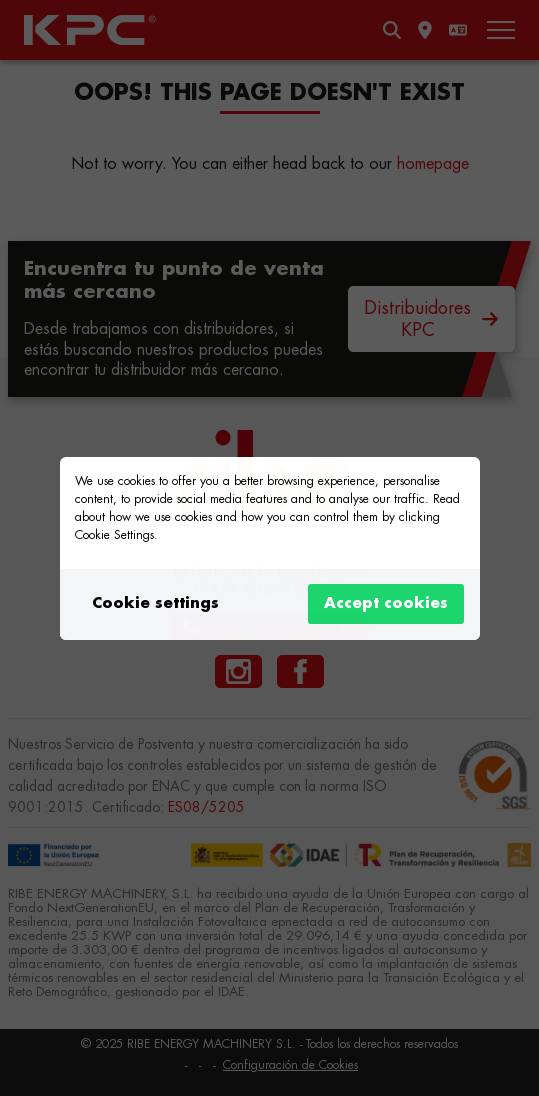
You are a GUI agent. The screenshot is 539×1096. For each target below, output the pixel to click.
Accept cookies (386, 603)
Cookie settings (155, 603)
